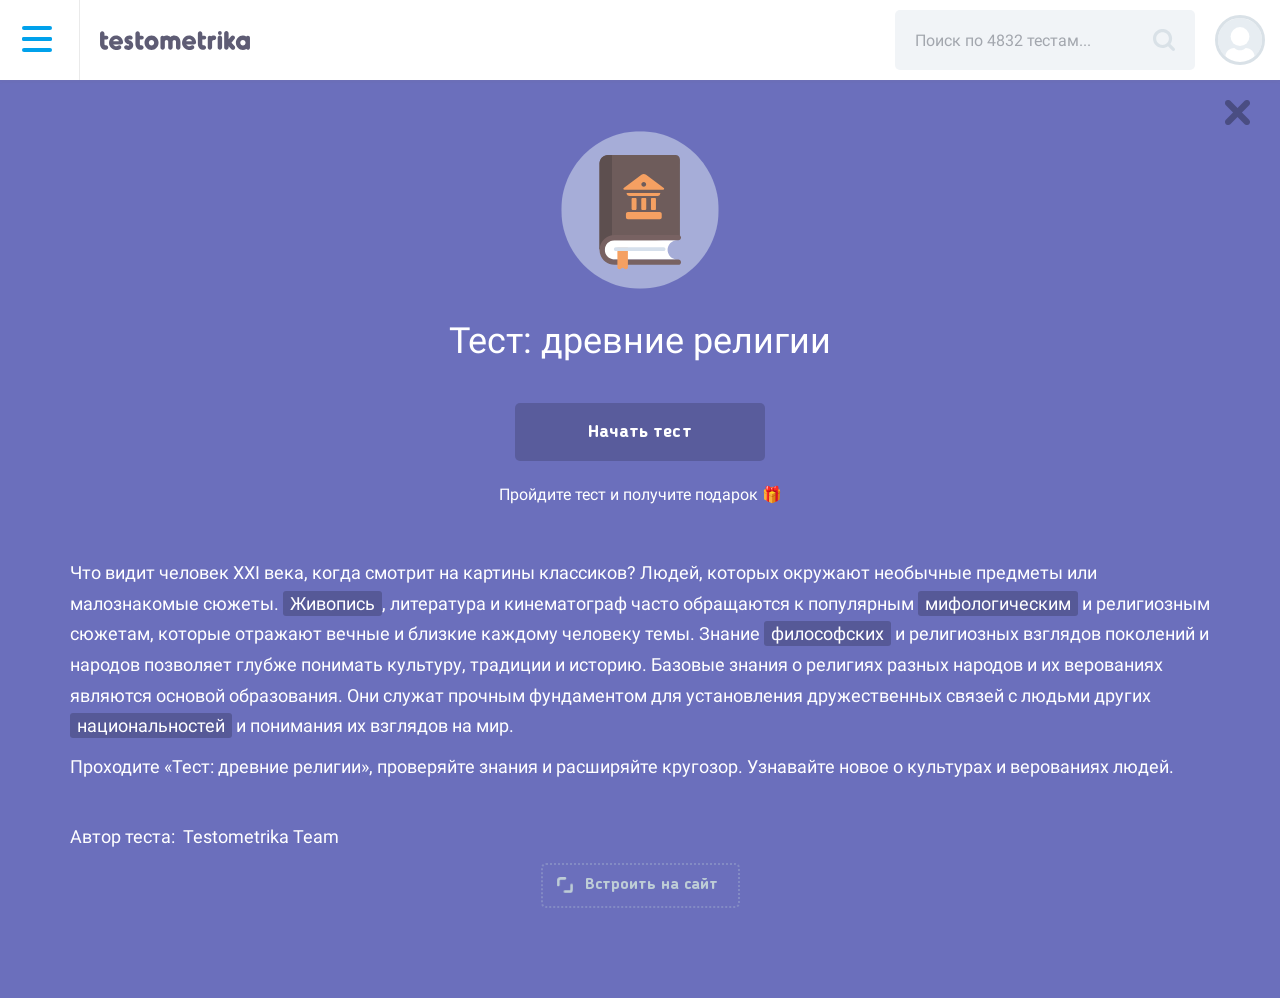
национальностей (151, 725)
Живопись (332, 603)
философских (827, 633)
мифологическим (998, 603)
